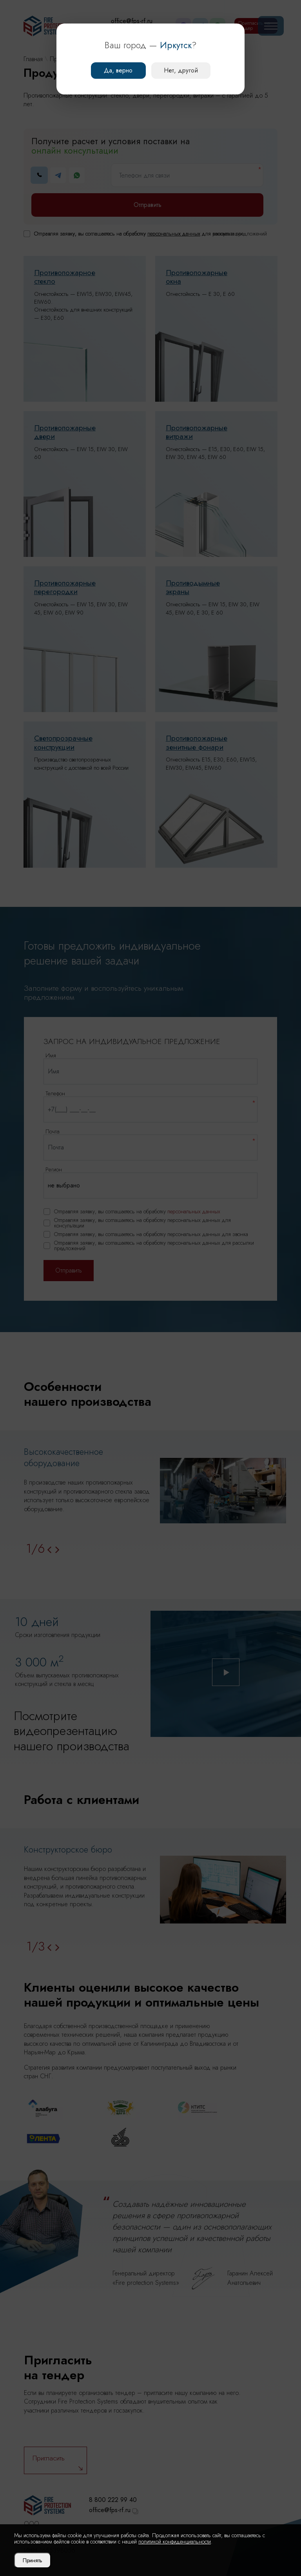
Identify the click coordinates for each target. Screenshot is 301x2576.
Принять (32, 2560)
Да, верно (118, 70)
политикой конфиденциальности (174, 2541)
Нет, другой (181, 70)
